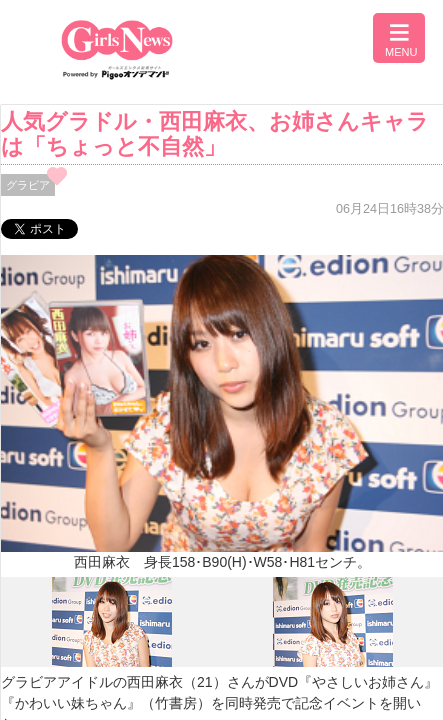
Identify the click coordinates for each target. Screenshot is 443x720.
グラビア (28, 185)
